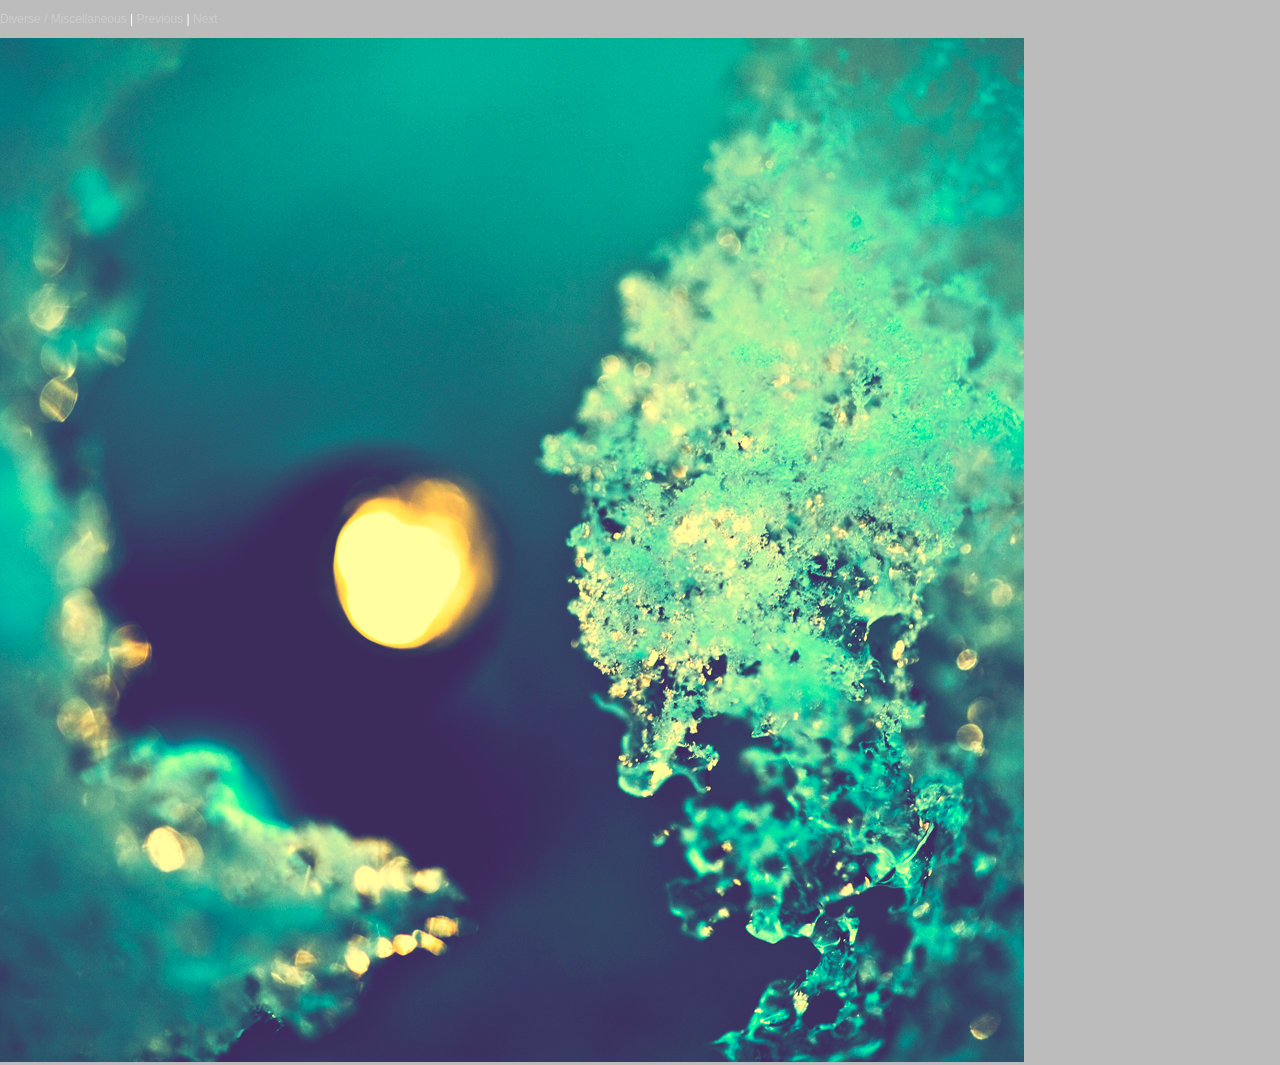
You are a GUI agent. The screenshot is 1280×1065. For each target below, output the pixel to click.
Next (205, 19)
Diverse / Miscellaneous (63, 19)
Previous (160, 19)
